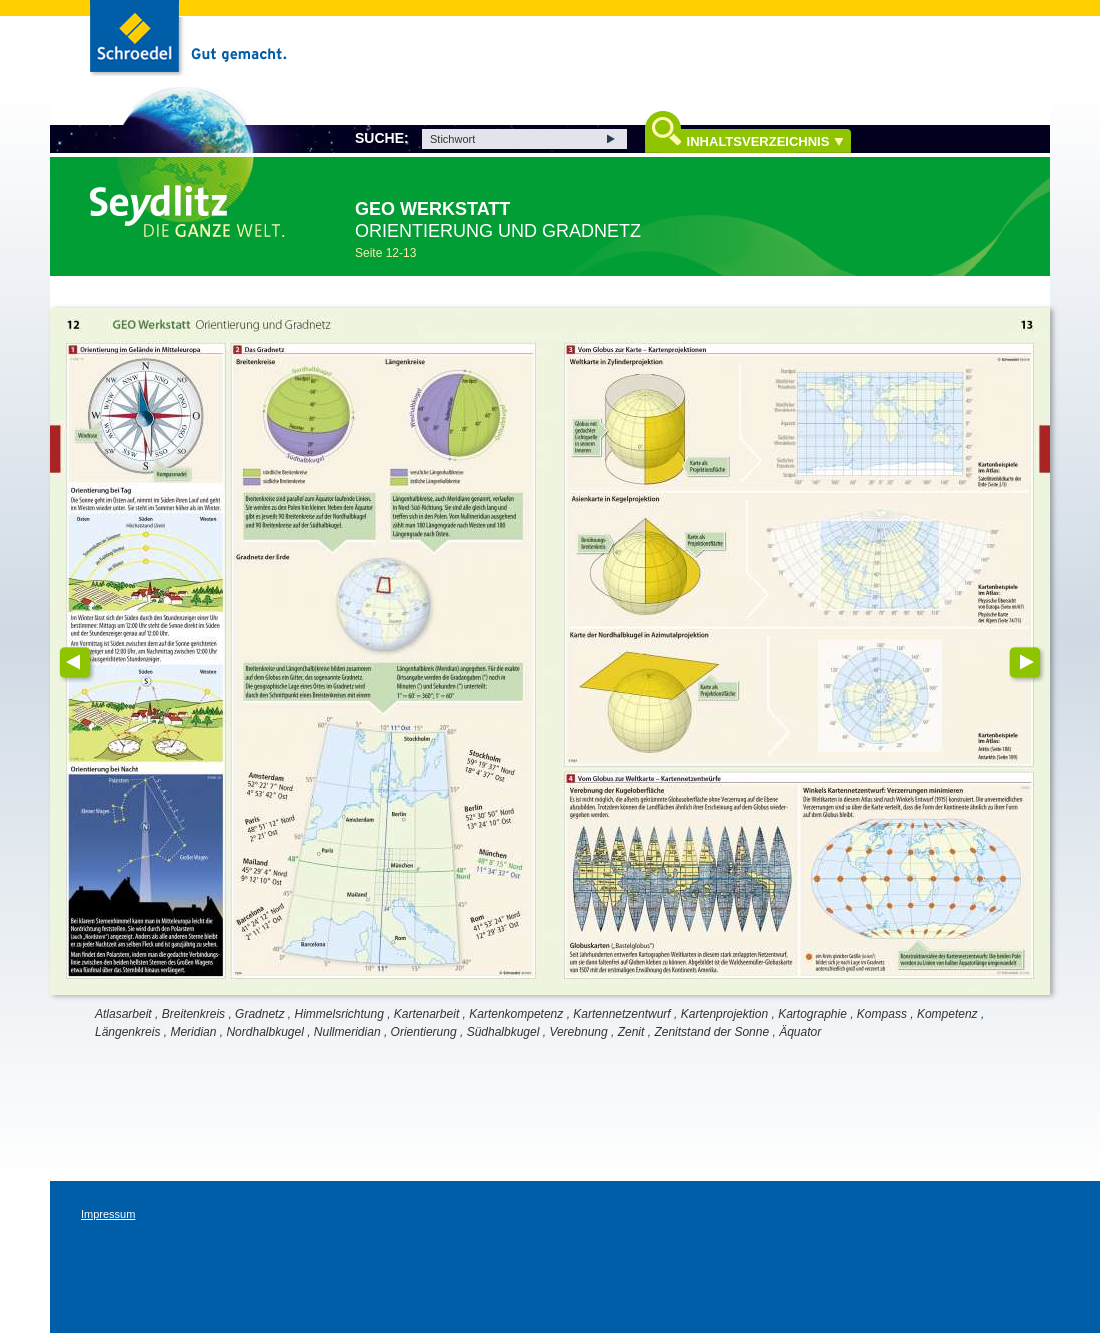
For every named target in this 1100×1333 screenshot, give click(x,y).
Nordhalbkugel (264, 1032)
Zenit (631, 1032)
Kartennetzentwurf (621, 1014)
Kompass (882, 1014)
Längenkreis (127, 1032)
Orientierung (424, 1032)
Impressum (108, 1214)
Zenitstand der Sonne (711, 1032)
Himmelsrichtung (338, 1014)
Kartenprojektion (724, 1014)
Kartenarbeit (426, 1014)
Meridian (193, 1032)
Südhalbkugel (503, 1032)
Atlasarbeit (123, 1014)
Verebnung (578, 1032)
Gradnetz (259, 1014)
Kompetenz (947, 1014)
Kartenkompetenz (516, 1014)
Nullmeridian (347, 1032)
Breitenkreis (193, 1014)
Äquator (800, 1032)
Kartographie (812, 1014)
